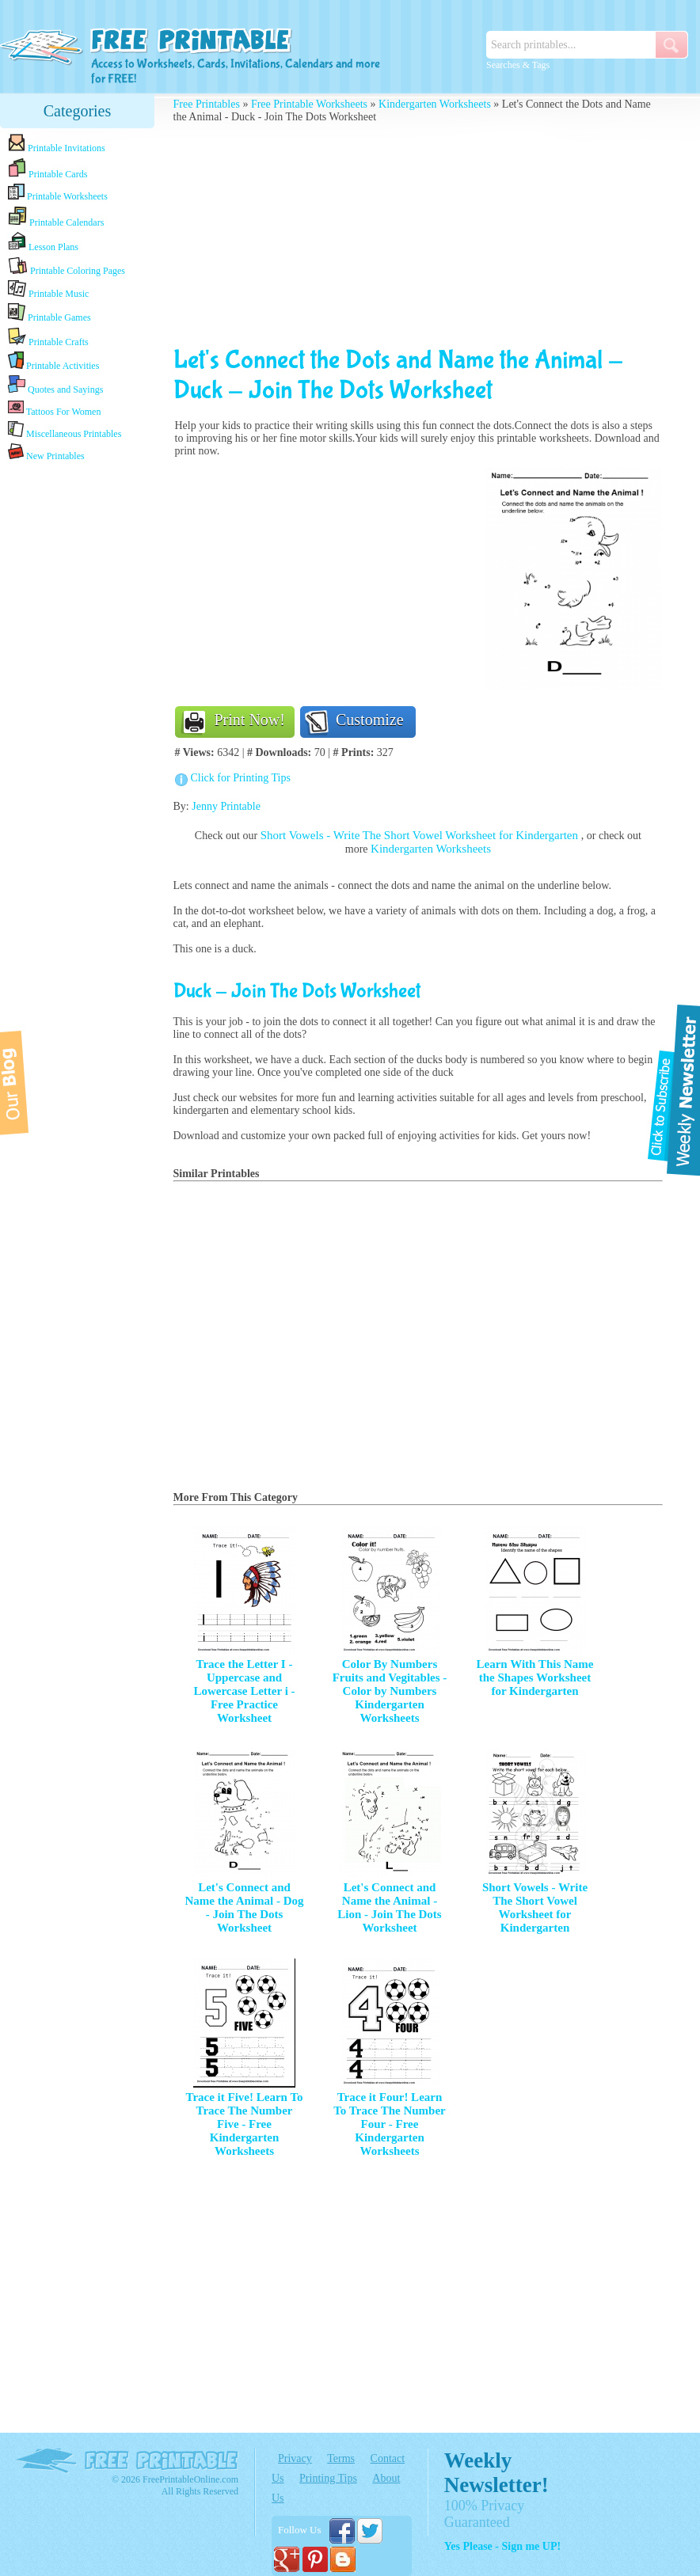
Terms (341, 2458)
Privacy (295, 2458)
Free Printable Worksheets (309, 104)
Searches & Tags (518, 64)
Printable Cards (47, 169)
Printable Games (49, 313)
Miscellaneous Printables (64, 430)
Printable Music (48, 289)
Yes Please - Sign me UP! (502, 2546)
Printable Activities (53, 361)
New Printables (46, 452)
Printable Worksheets (58, 193)
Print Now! (250, 719)
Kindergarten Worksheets (435, 104)
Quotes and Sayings (55, 385)
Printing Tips (328, 2478)
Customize (370, 719)
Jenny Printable (226, 806)
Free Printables (206, 104)
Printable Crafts (48, 337)
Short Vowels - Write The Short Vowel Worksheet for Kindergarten (421, 835)
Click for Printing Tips (241, 778)
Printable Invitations (56, 144)
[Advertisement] (77, 714)
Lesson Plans (43, 242)
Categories (78, 111)
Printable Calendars (56, 217)
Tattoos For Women (54, 408)
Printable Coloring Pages (66, 266)
